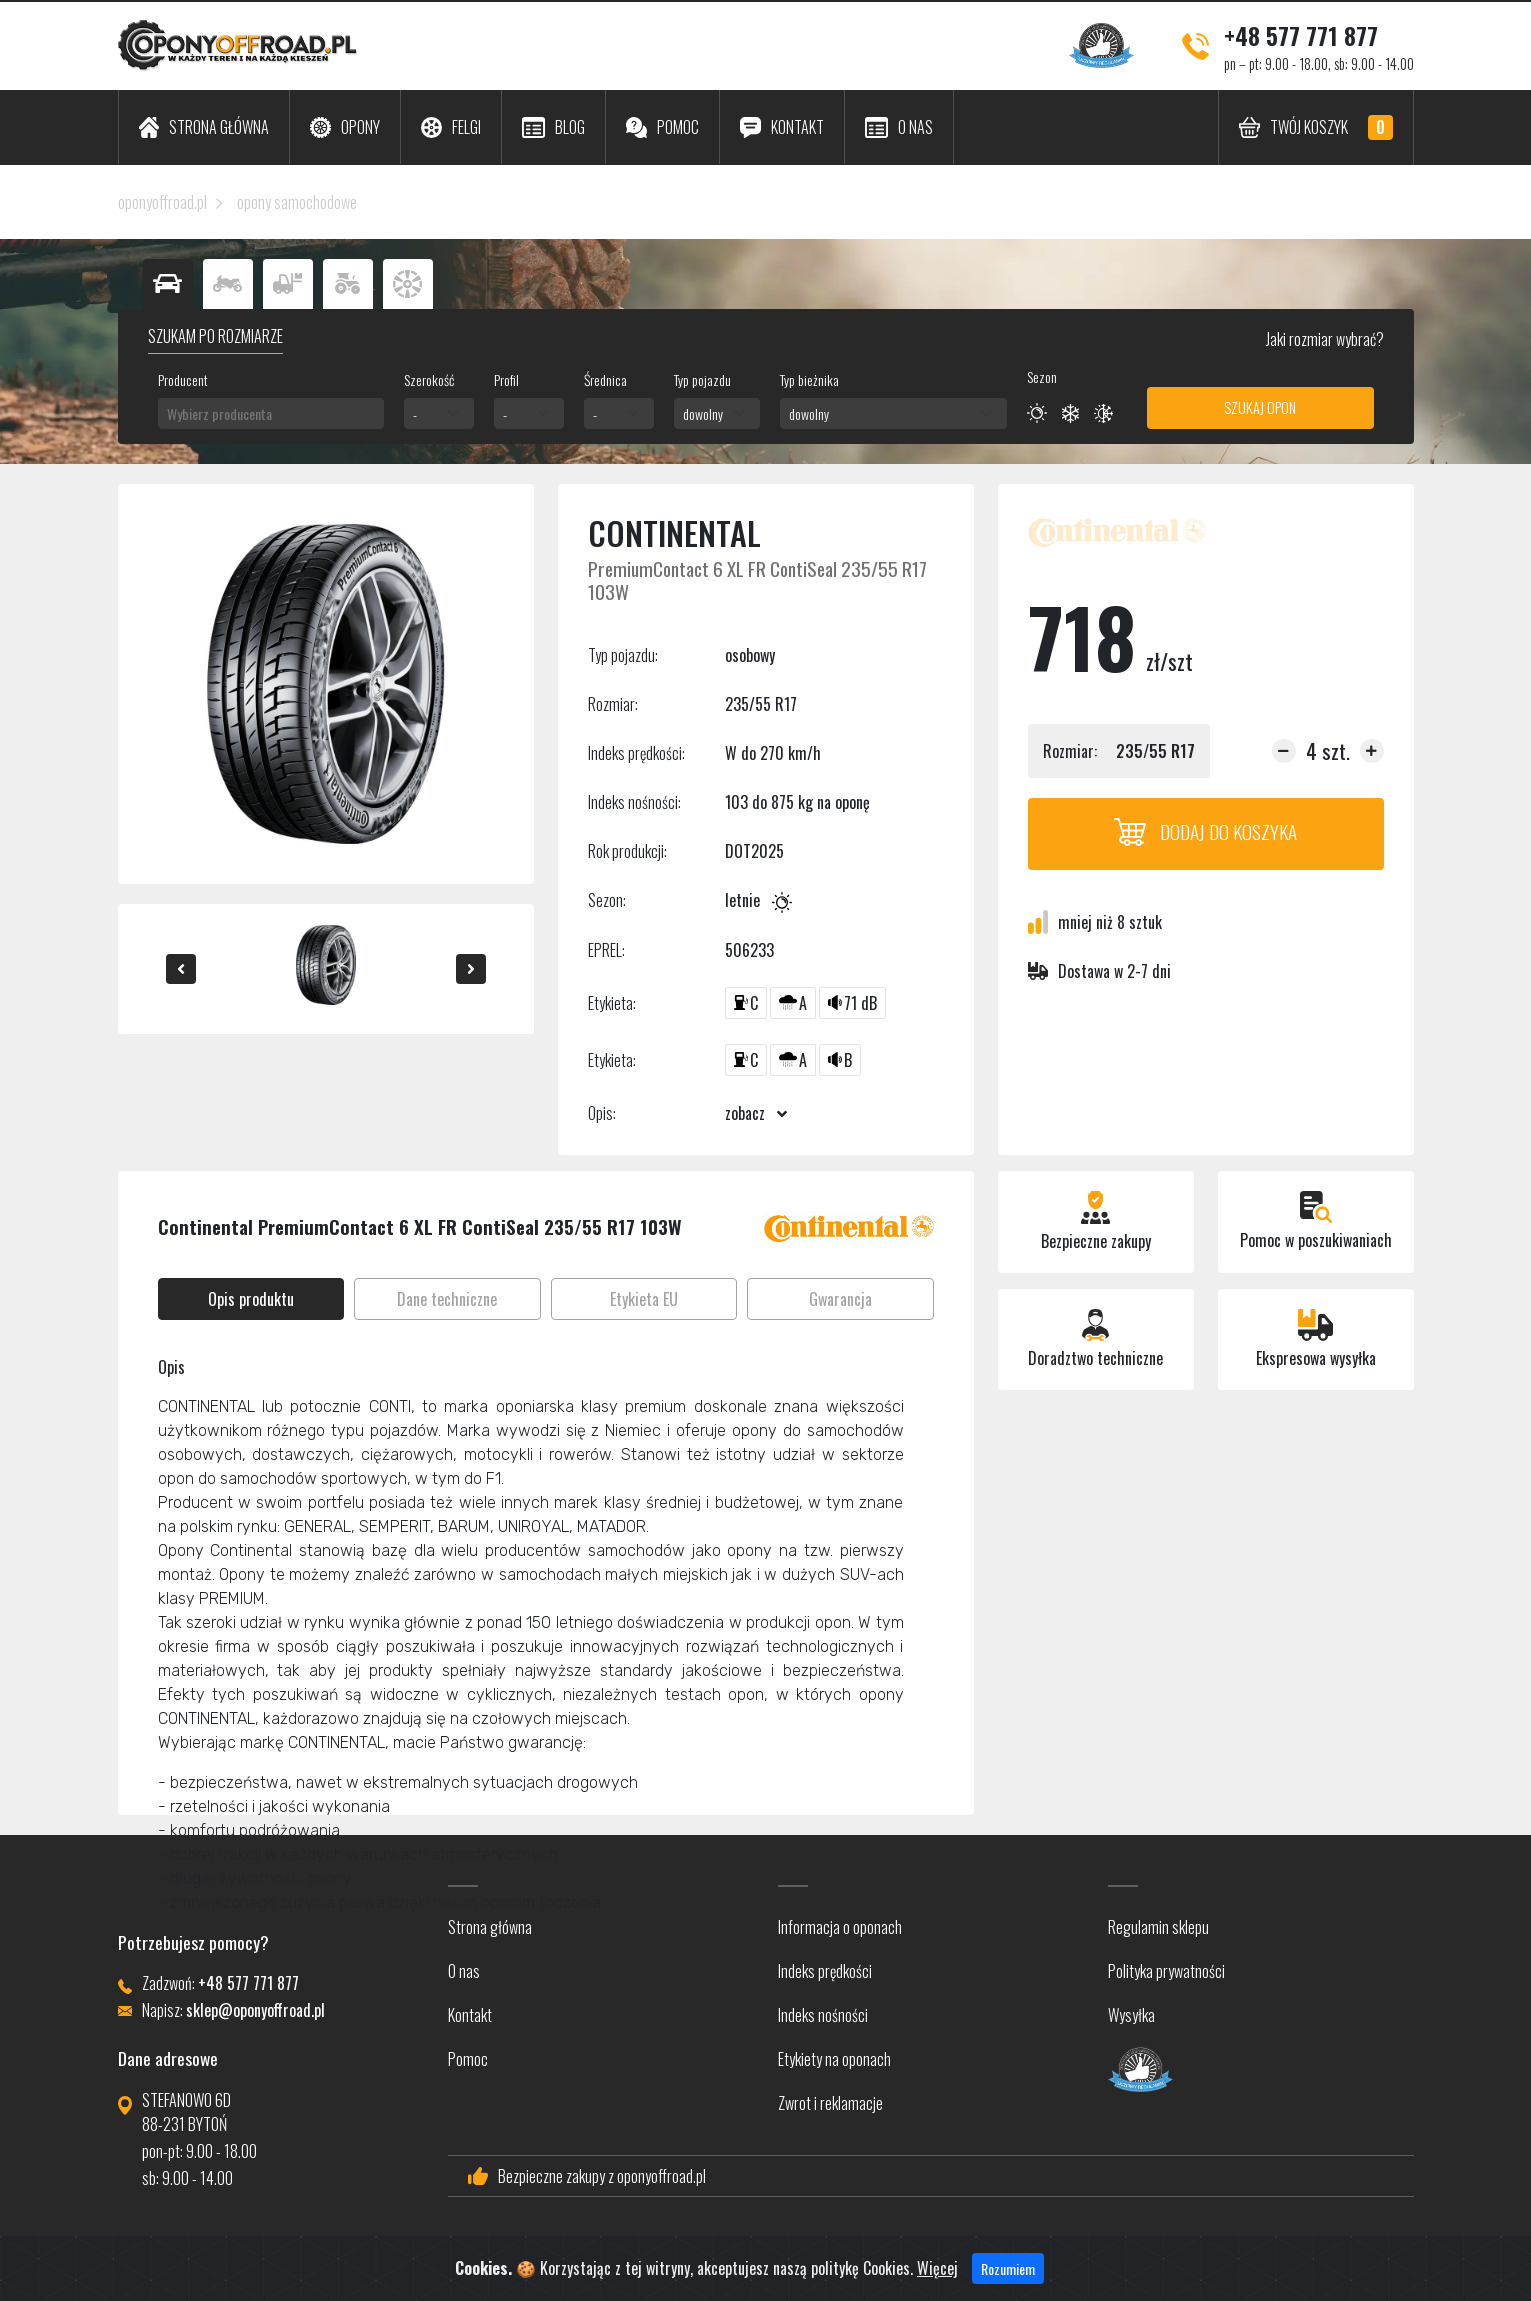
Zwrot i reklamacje (830, 2103)
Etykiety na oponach (834, 2059)
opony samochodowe (297, 202)
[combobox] (271, 413)
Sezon (1042, 376)
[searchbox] (271, 413)
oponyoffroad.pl (162, 202)
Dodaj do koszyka (1206, 831)
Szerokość (429, 379)
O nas (464, 1971)
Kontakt (470, 2015)
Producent (183, 379)
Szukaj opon (1260, 407)
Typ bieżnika (809, 379)
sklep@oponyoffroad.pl (255, 2010)
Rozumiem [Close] (1008, 2271)
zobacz (756, 1113)
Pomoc (468, 2059)
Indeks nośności (823, 2015)
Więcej (937, 2271)
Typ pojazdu (702, 379)
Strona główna (490, 1927)
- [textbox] (415, 413)
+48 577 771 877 (1301, 35)
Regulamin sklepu (1158, 1927)
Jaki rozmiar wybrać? (1323, 339)
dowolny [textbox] (703, 413)
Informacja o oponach (840, 1927)
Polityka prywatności (1166, 1971)
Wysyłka (1131, 2015)
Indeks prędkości (825, 1971)
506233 (749, 950)
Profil (506, 379)
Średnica (605, 379)
